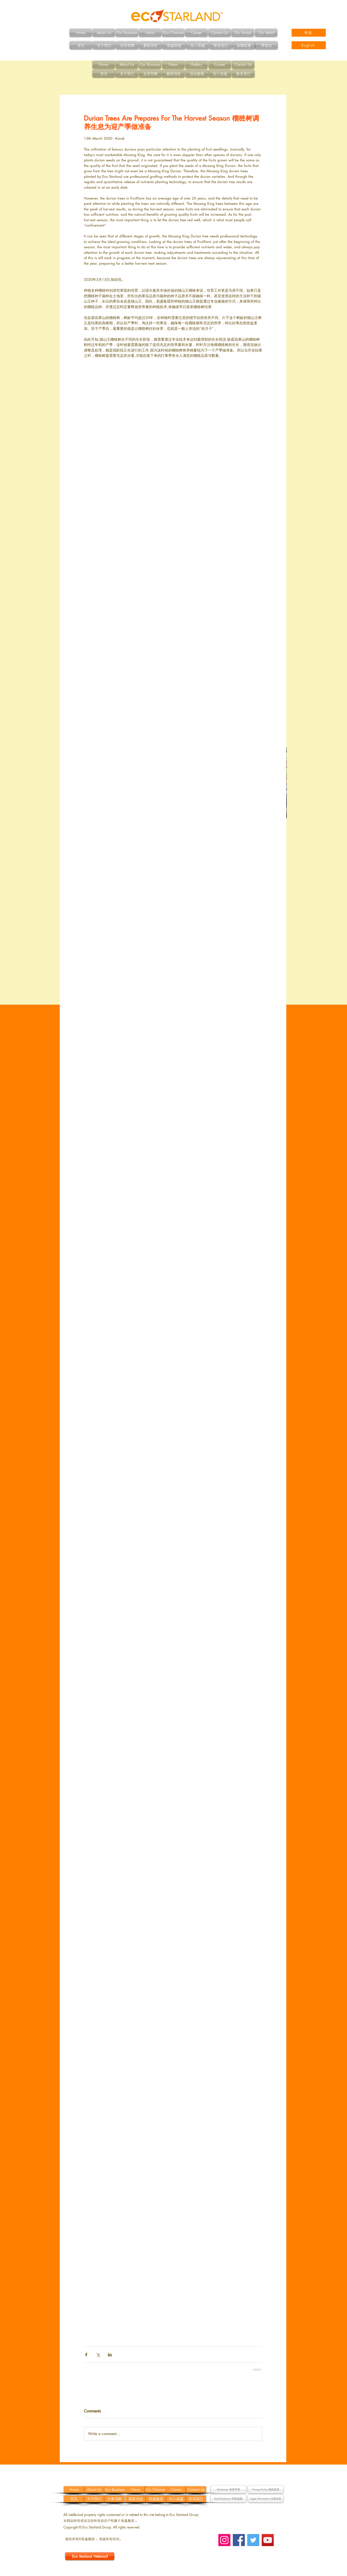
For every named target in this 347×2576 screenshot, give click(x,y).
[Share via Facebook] (86, 2354)
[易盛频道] (174, 45)
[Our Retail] (266, 33)
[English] (309, 45)
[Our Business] (127, 33)
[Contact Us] (219, 33)
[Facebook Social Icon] (239, 2540)
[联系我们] (220, 45)
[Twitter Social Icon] (253, 2540)
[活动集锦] (197, 73)
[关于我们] (104, 45)
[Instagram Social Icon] (224, 2540)
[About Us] (104, 33)
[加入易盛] (197, 45)
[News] (150, 33)
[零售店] (266, 45)
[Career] (196, 33)
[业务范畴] (127, 45)
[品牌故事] (244, 45)
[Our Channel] (173, 33)
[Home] (81, 33)
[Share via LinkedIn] (109, 2354)
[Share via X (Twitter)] (98, 2354)
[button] (228, 2489)
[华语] (309, 33)
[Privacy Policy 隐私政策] (265, 2489)
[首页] (81, 45)
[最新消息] (150, 45)
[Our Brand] (243, 33)
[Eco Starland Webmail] (89, 2556)
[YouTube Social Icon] (268, 2540)
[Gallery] (196, 65)
